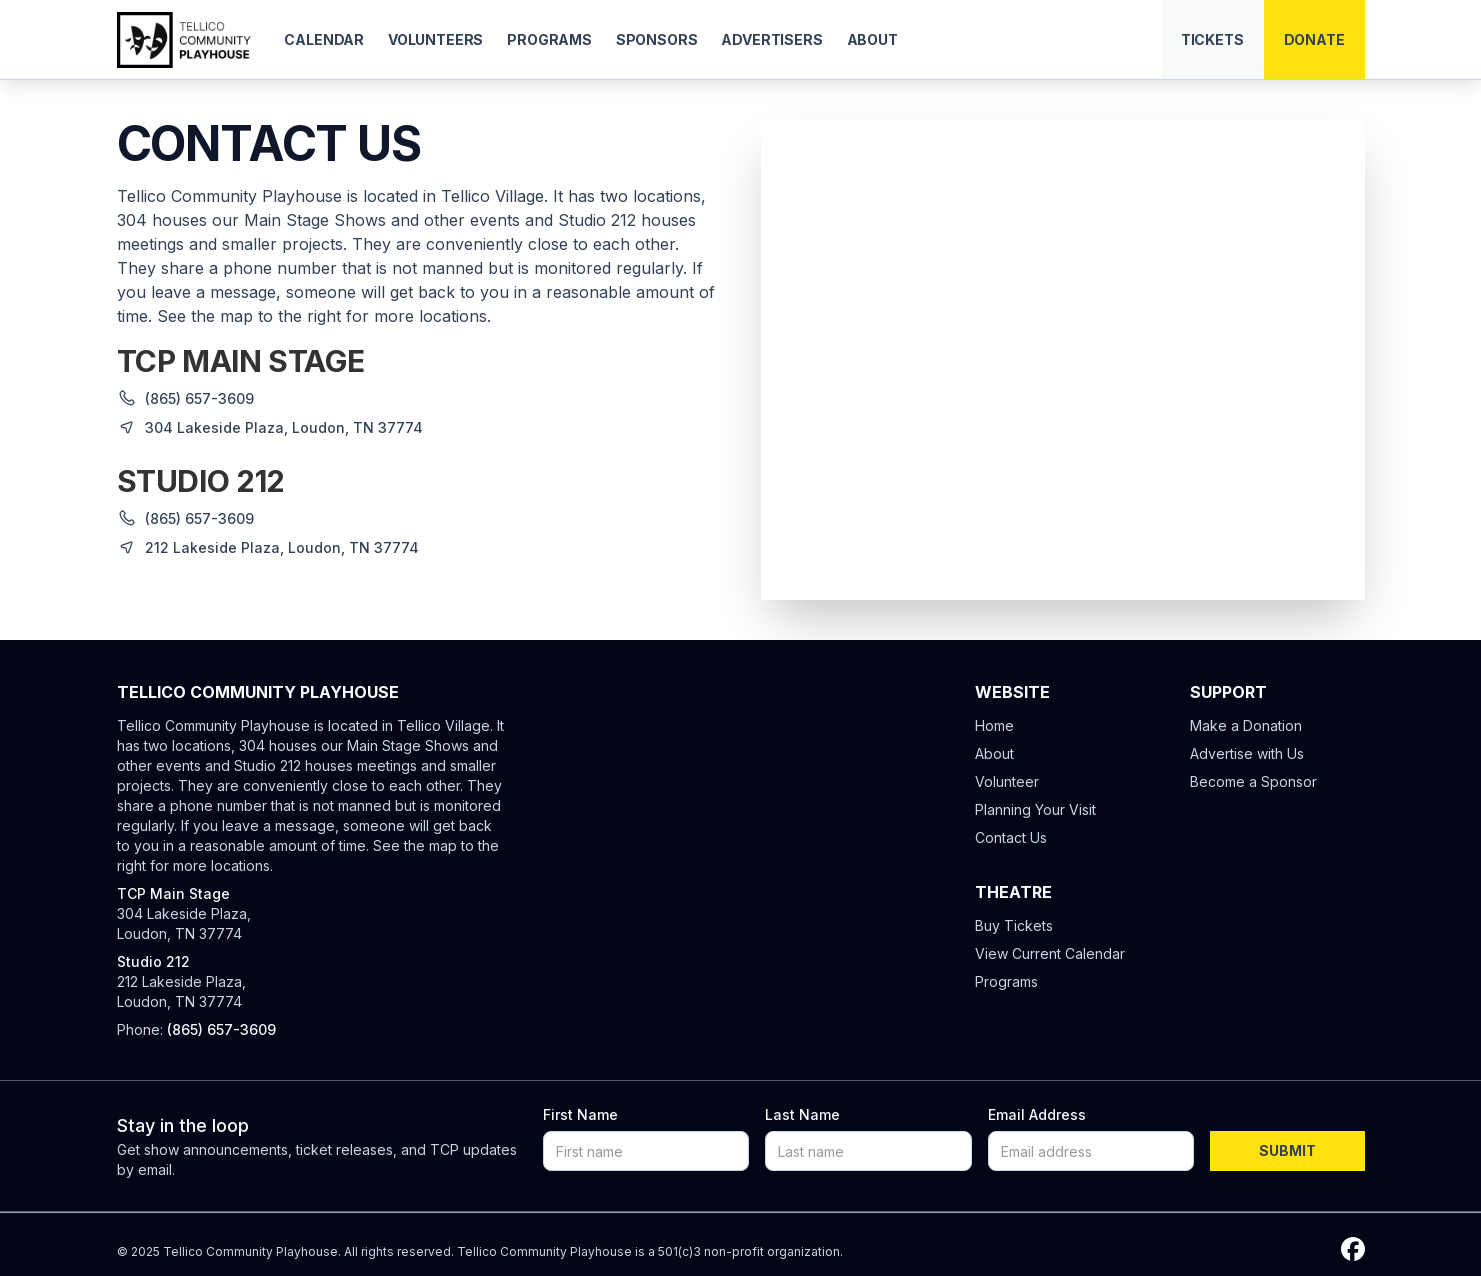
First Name (580, 1114)
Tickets (1212, 39)
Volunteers (435, 39)
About (872, 39)
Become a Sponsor (1253, 781)
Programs (549, 39)
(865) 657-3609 (199, 398)
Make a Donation (1246, 725)
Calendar (324, 39)
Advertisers (771, 39)
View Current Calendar (1050, 953)
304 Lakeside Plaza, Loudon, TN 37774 (184, 923)
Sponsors (657, 39)
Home (994, 725)
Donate (1314, 39)
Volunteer (1007, 781)
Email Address (1037, 1114)
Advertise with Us (1247, 753)
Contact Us (1011, 837)
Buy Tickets (1014, 925)
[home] (185, 40)
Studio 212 (153, 961)
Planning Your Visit (1035, 809)
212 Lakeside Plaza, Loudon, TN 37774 (181, 991)
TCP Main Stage (173, 893)
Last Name (802, 1114)
